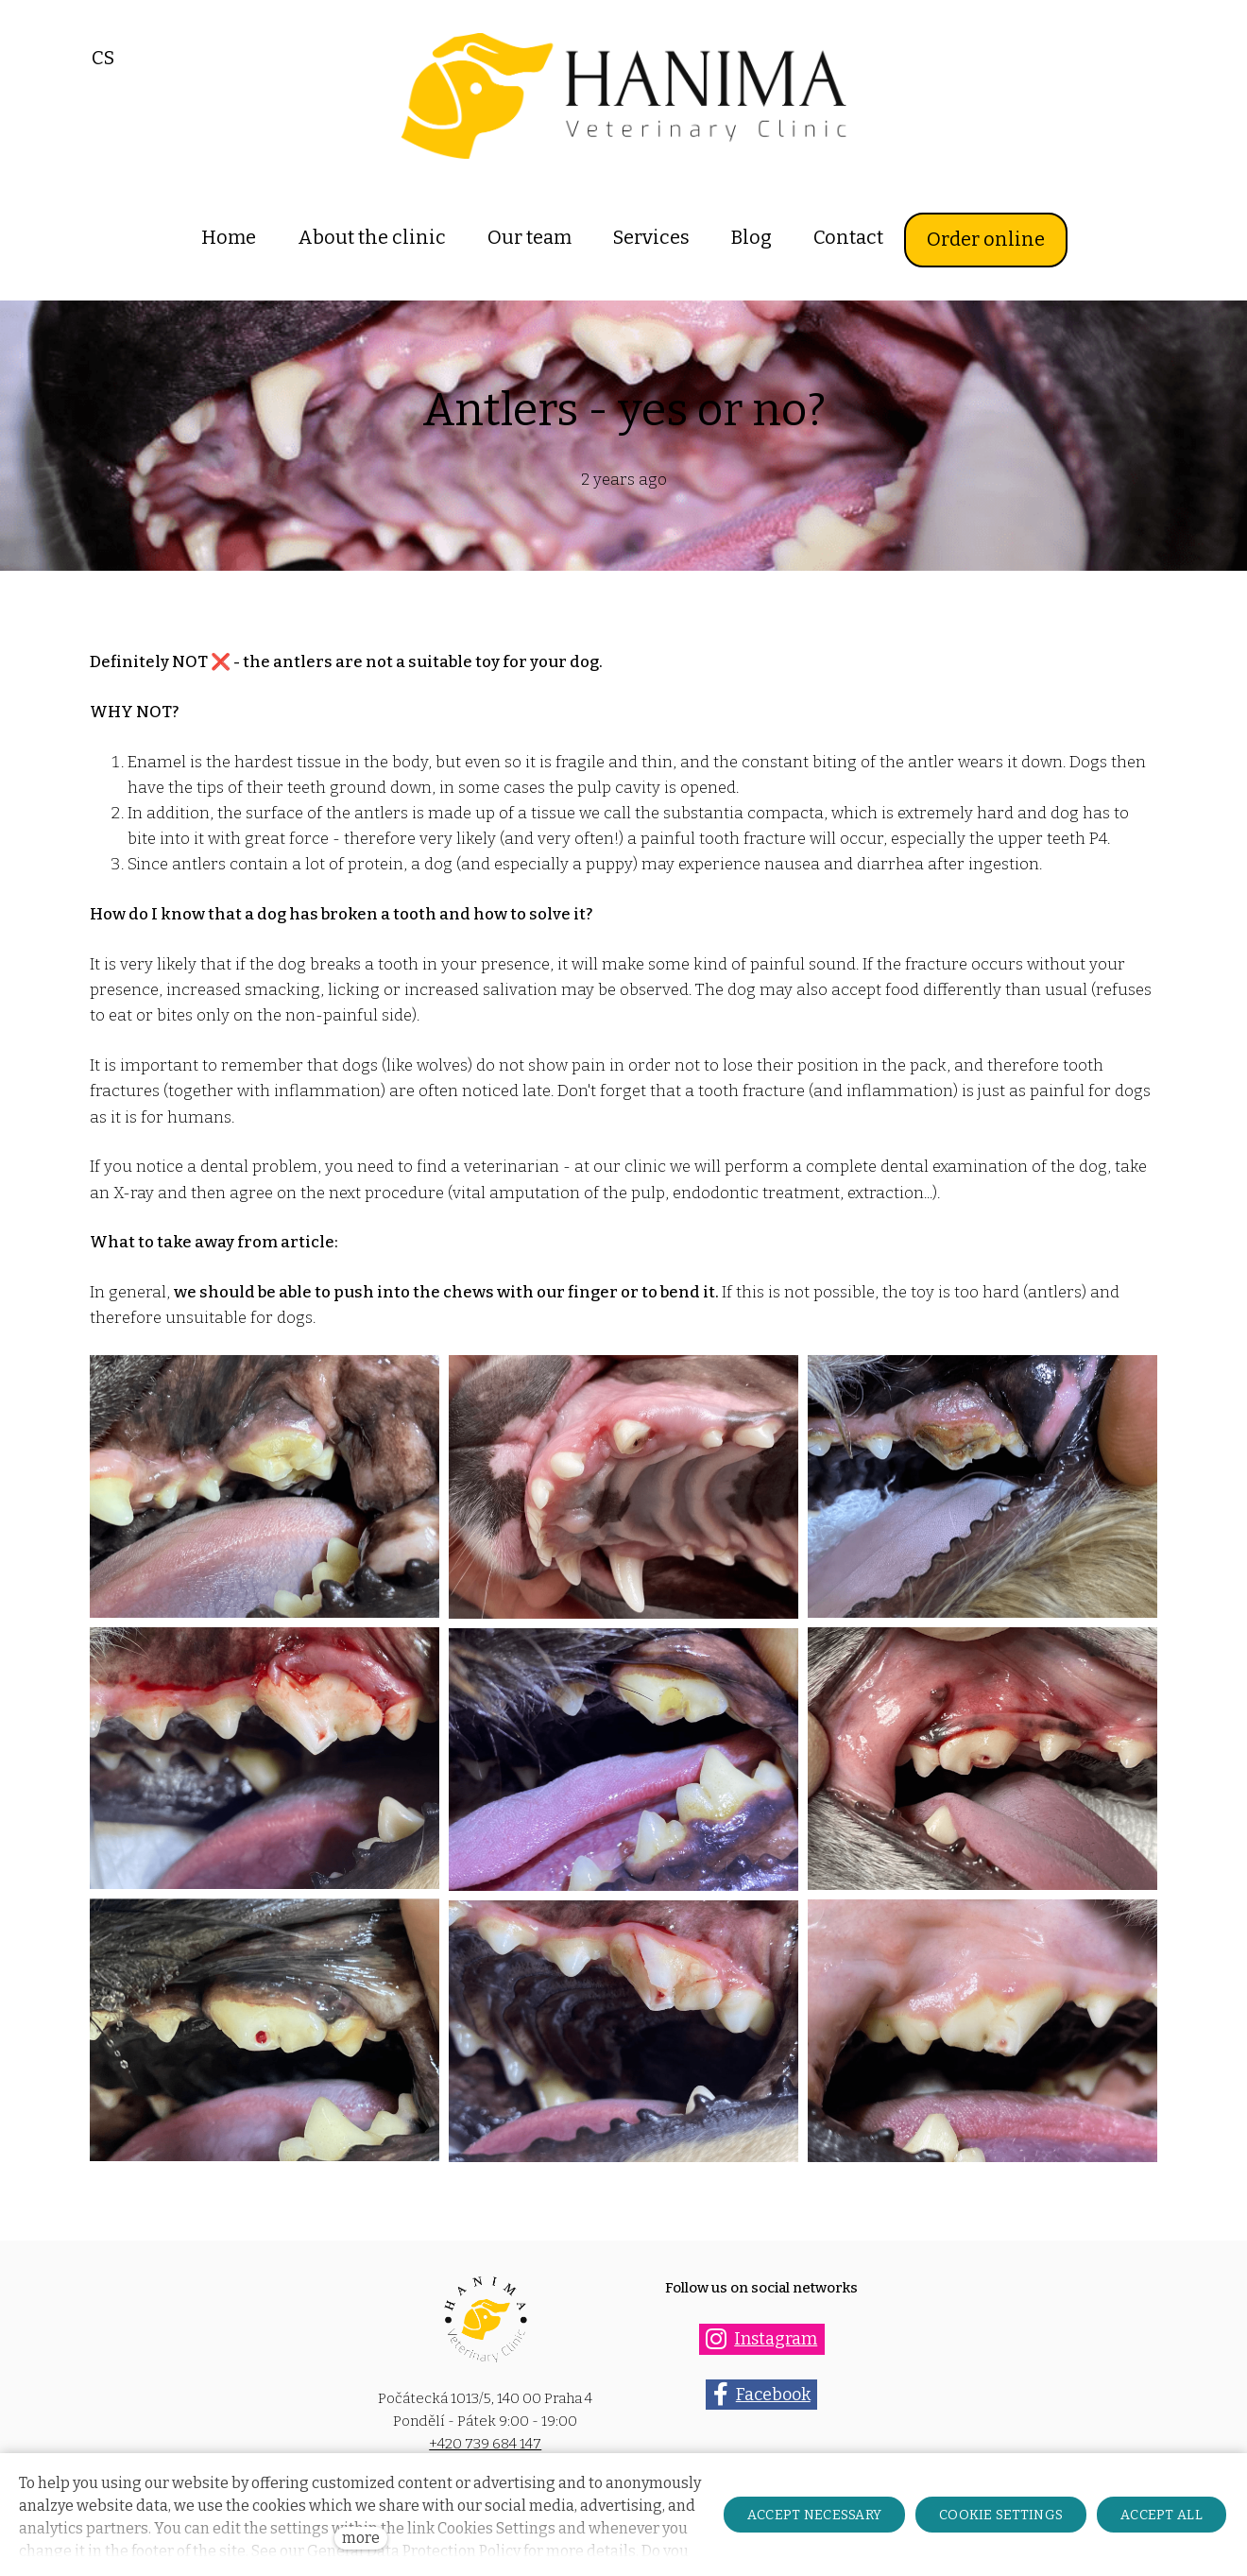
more (361, 2538)
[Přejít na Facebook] (761, 2397)
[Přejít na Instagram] (762, 2341)
